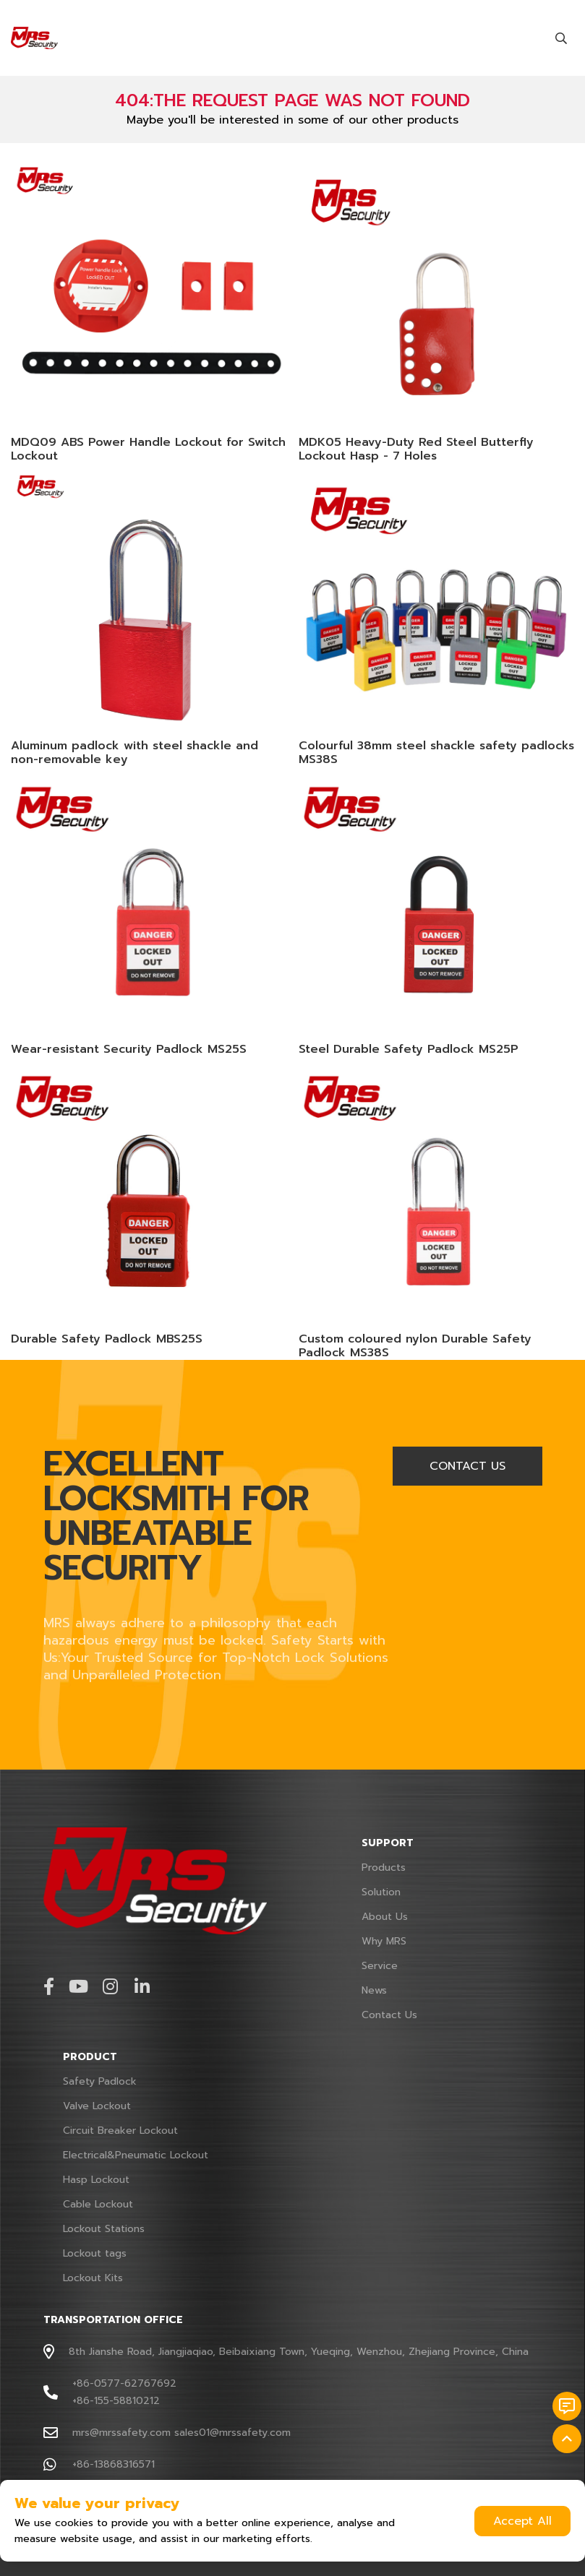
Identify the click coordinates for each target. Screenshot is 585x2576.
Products (384, 1867)
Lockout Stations (104, 2228)
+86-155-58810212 (116, 2400)
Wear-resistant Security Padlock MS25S (129, 1049)
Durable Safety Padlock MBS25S (106, 1339)
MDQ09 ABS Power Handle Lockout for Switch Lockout (148, 449)
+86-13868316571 (113, 2464)
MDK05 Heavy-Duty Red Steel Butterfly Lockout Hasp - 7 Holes (416, 449)
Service (380, 1965)
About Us (385, 1916)
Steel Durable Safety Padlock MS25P (408, 1049)
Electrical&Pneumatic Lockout (135, 2155)
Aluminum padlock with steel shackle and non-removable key (134, 752)
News (374, 1990)
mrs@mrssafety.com (121, 2432)
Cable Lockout (98, 2204)
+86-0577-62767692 (124, 2383)
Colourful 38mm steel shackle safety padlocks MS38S (436, 752)
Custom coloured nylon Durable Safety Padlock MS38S (415, 1345)
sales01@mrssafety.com (232, 2432)
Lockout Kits (93, 2278)
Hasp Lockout (96, 2179)
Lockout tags (95, 2253)
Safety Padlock (100, 2081)
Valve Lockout (97, 2106)
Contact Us (389, 2015)
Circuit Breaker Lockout (120, 2130)
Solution (381, 1892)
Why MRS (384, 1941)
